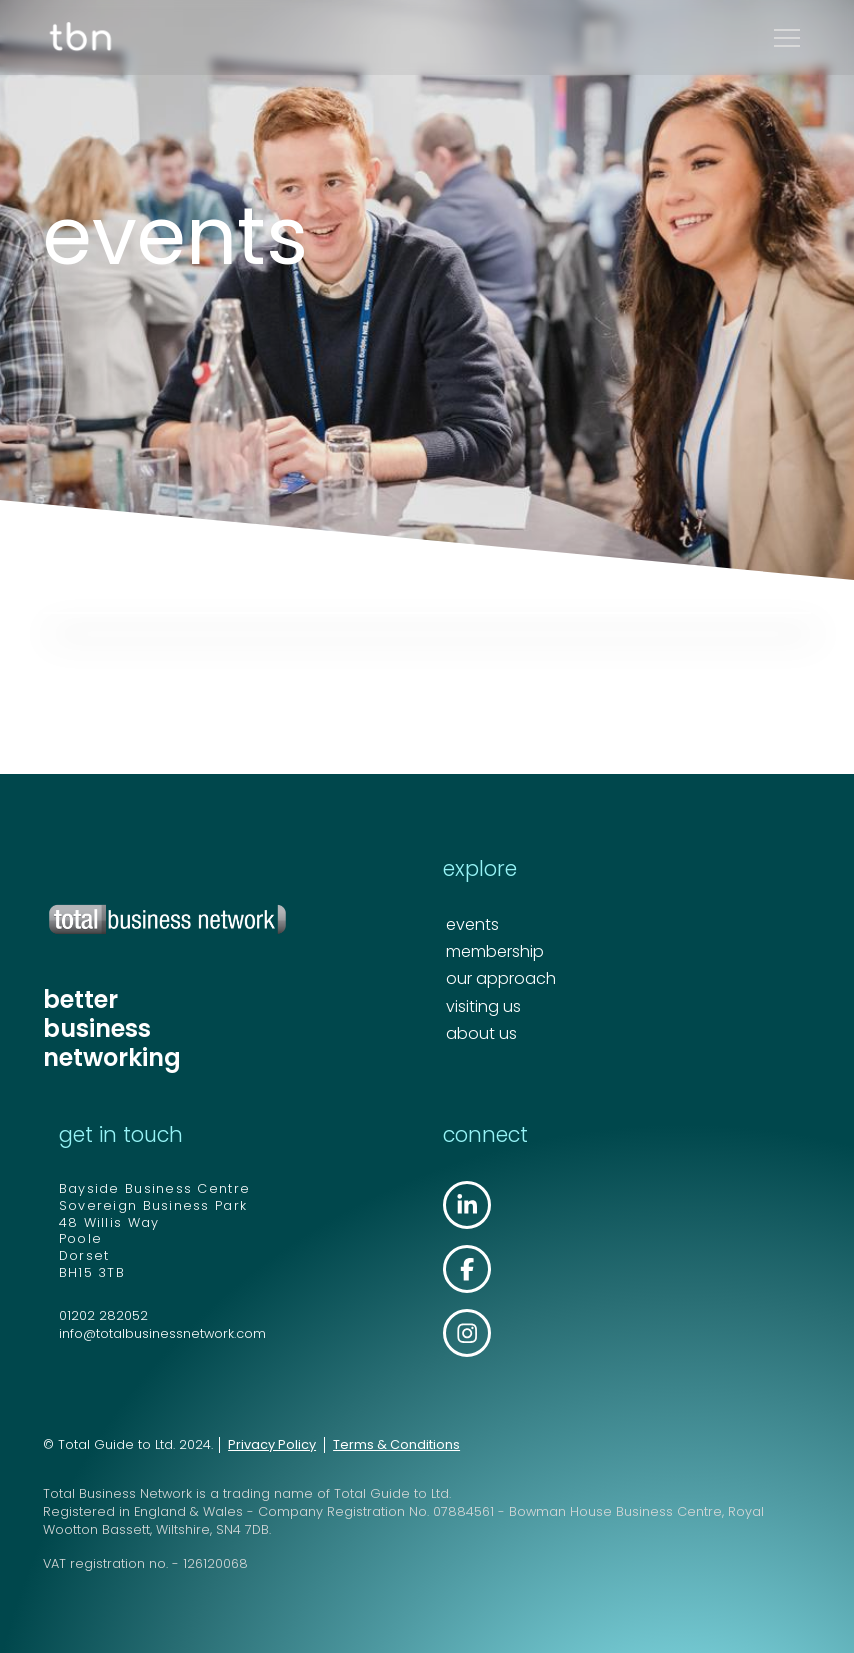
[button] (787, 38)
